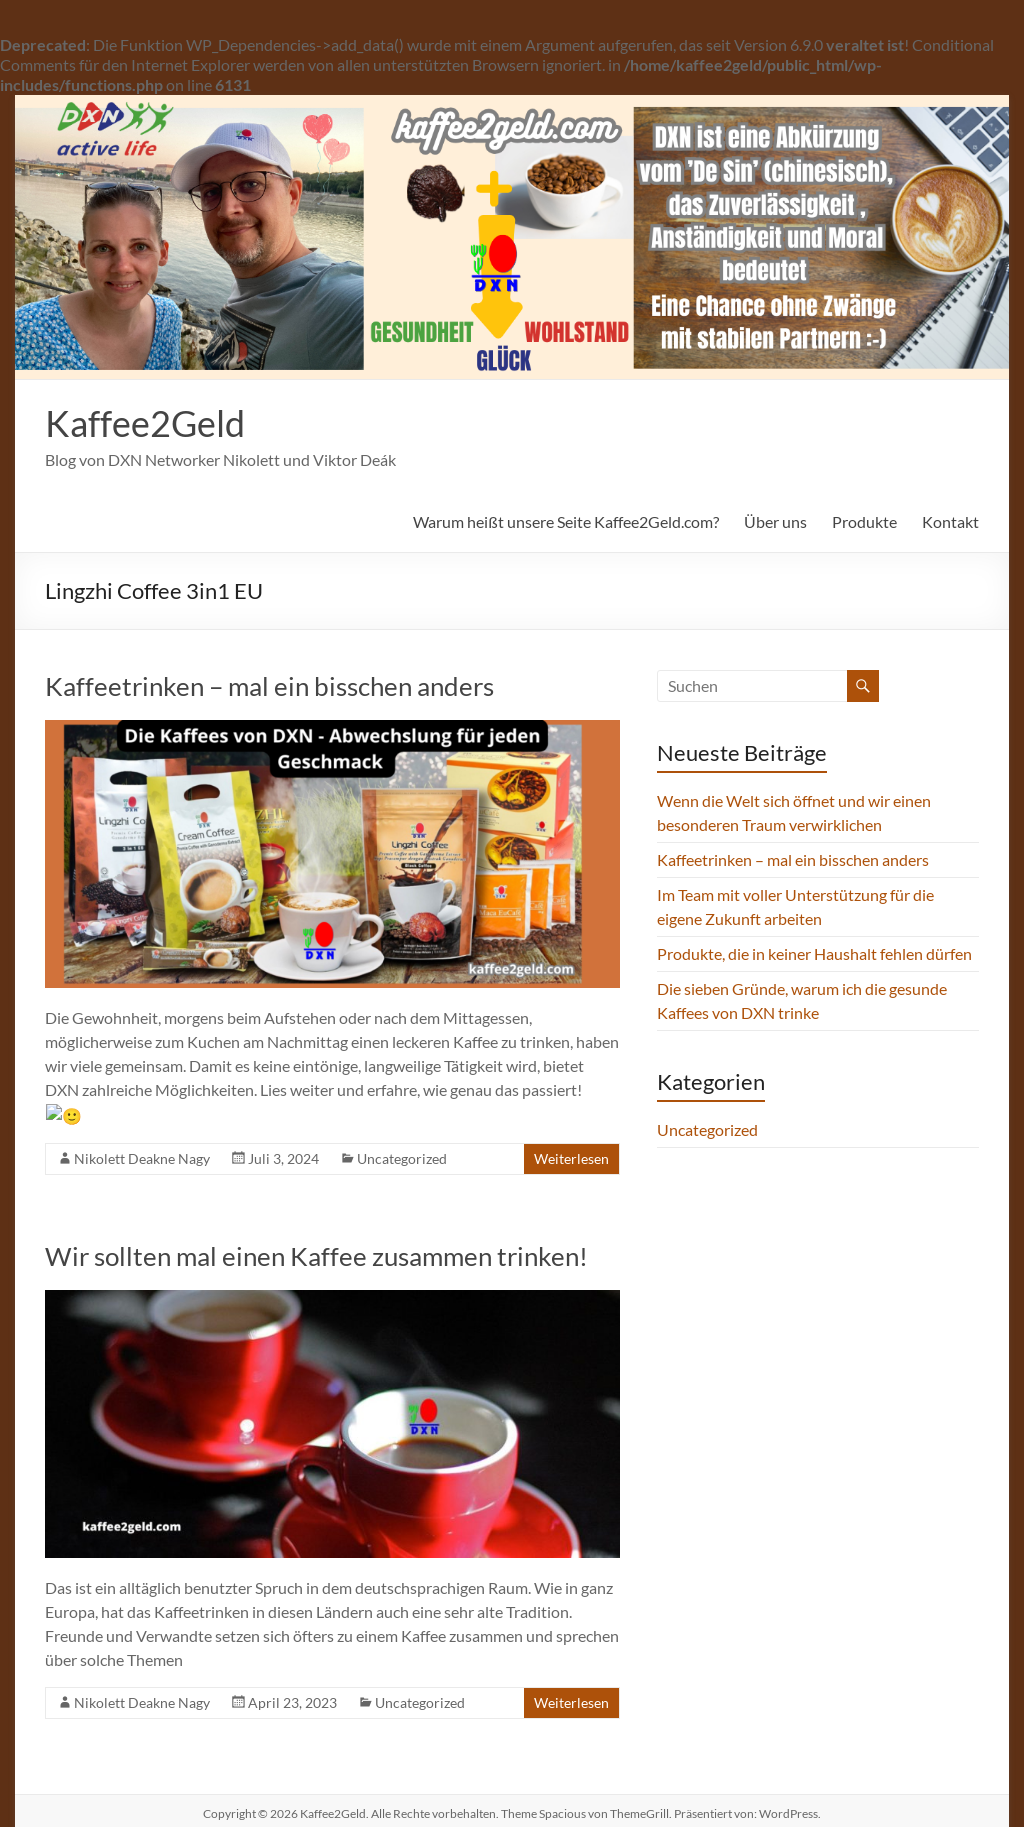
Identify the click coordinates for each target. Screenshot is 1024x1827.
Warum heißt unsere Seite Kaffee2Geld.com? (566, 521)
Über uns (775, 521)
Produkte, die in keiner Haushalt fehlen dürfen (814, 953)
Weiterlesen (571, 1132)
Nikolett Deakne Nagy (142, 1132)
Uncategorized (402, 1132)
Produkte (864, 521)
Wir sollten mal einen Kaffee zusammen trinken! (316, 1230)
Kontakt (950, 521)
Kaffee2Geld (145, 423)
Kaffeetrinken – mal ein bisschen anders (269, 686)
